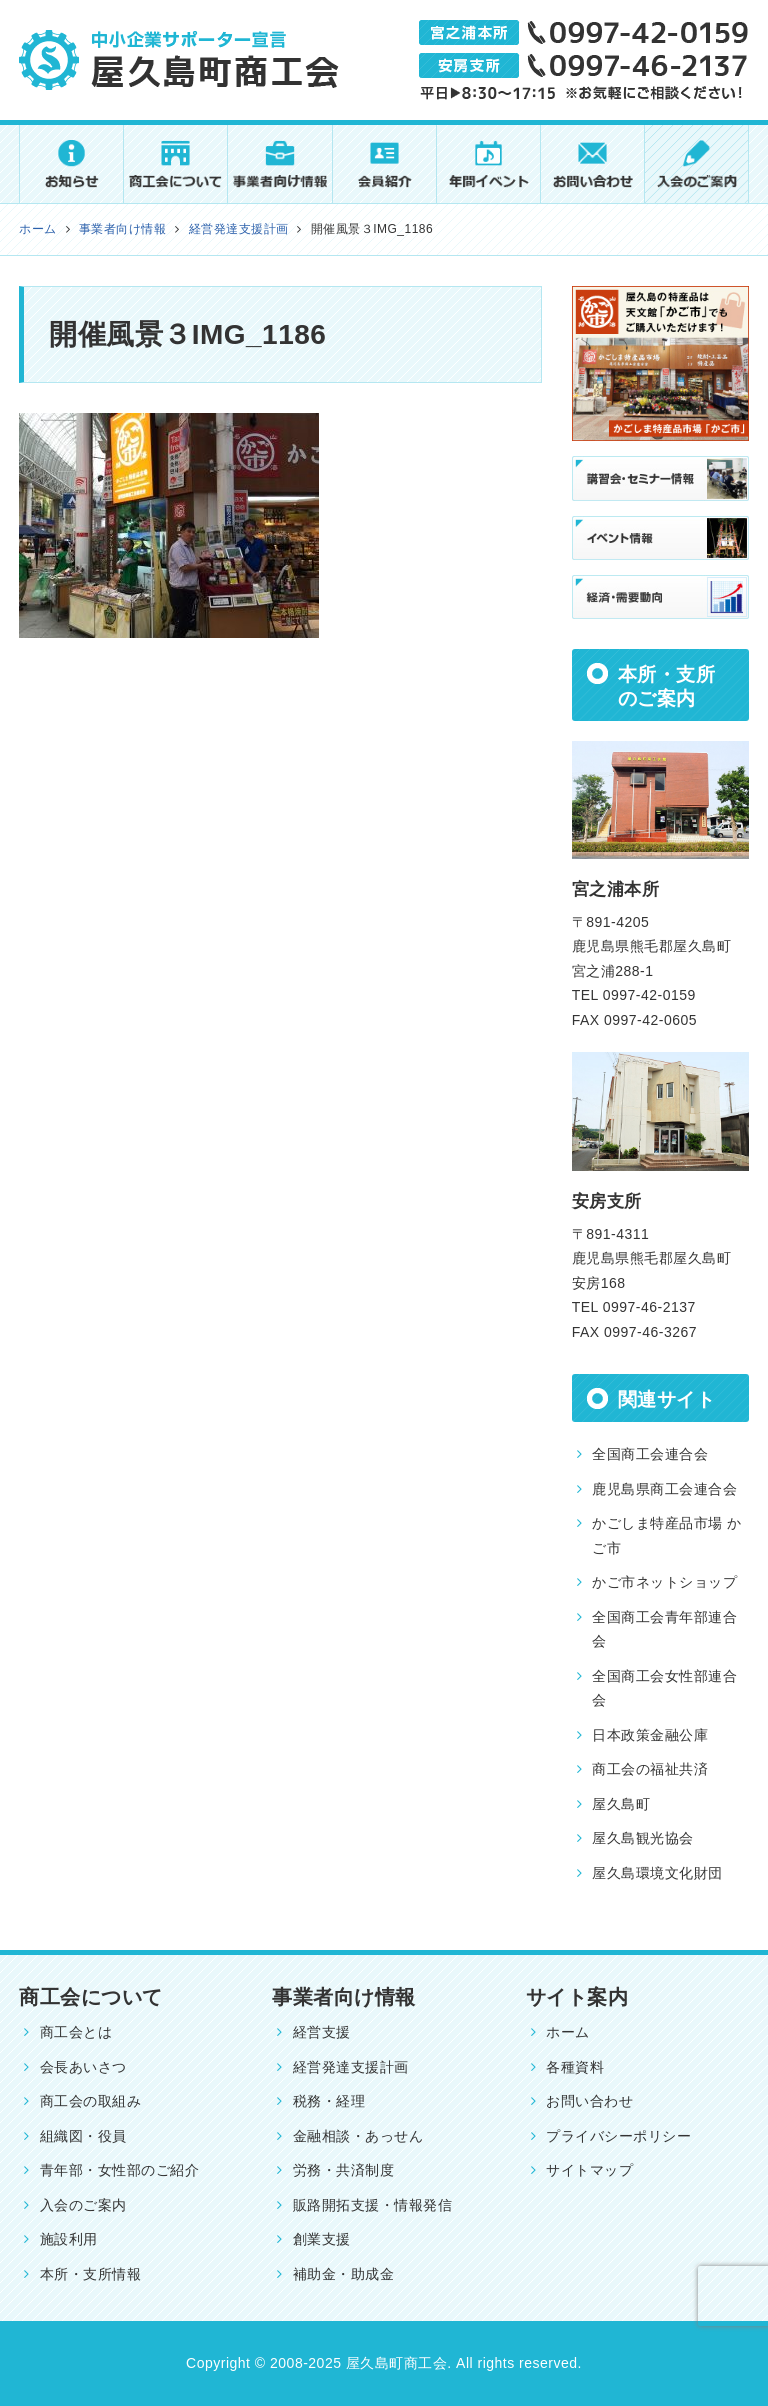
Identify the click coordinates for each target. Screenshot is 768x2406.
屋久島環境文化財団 (657, 1873)
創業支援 (322, 2239)
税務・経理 (329, 2101)
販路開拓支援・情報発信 (372, 2205)
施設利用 (69, 2239)
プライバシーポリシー (618, 2136)
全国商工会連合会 (650, 1454)
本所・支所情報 (90, 2274)
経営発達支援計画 (351, 2067)
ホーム (568, 2032)
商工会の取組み (90, 2101)
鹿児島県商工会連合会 (664, 1489)
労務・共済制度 (343, 2170)
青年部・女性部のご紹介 (119, 2170)
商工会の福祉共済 (650, 1769)
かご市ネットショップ (664, 1582)
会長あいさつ (83, 2067)
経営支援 (322, 2032)
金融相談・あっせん (358, 2136)
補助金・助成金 (343, 2274)
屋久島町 (621, 1804)
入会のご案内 (83, 2205)
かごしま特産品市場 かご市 (666, 1535)
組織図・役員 (83, 2136)
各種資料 (575, 2067)
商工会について (90, 1997)
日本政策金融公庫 (650, 1735)
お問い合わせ (589, 2101)
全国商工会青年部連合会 (664, 1629)
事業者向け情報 (343, 1997)
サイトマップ (589, 2170)
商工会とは (76, 2032)
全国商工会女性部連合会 (664, 1688)
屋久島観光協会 (642, 1838)
